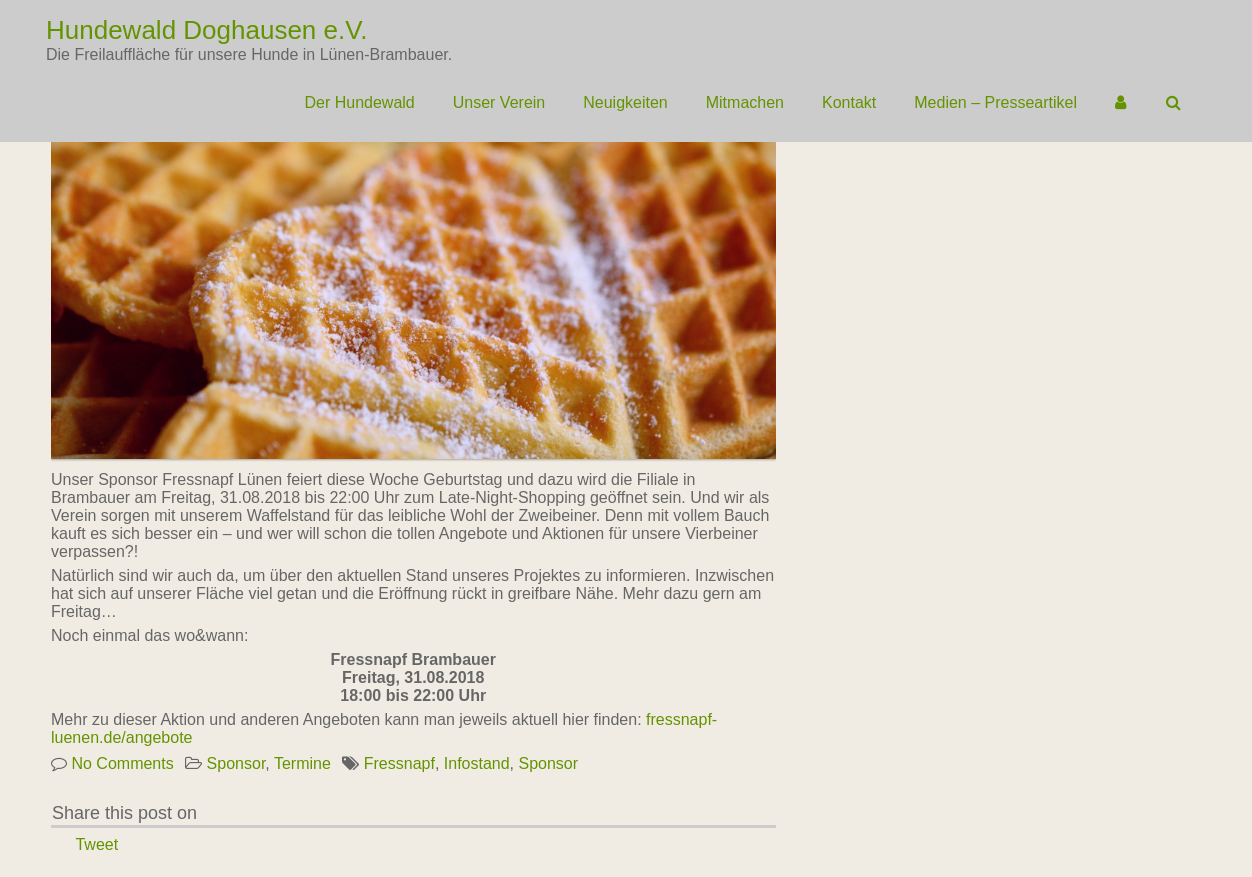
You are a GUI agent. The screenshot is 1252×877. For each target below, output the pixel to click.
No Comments (122, 763)
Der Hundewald (359, 102)
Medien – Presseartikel (995, 102)
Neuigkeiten (625, 102)
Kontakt (849, 102)
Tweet (96, 844)
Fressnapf (399, 763)
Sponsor (236, 763)
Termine (302, 763)
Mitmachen (745, 102)
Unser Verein (499, 102)
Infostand (477, 763)
